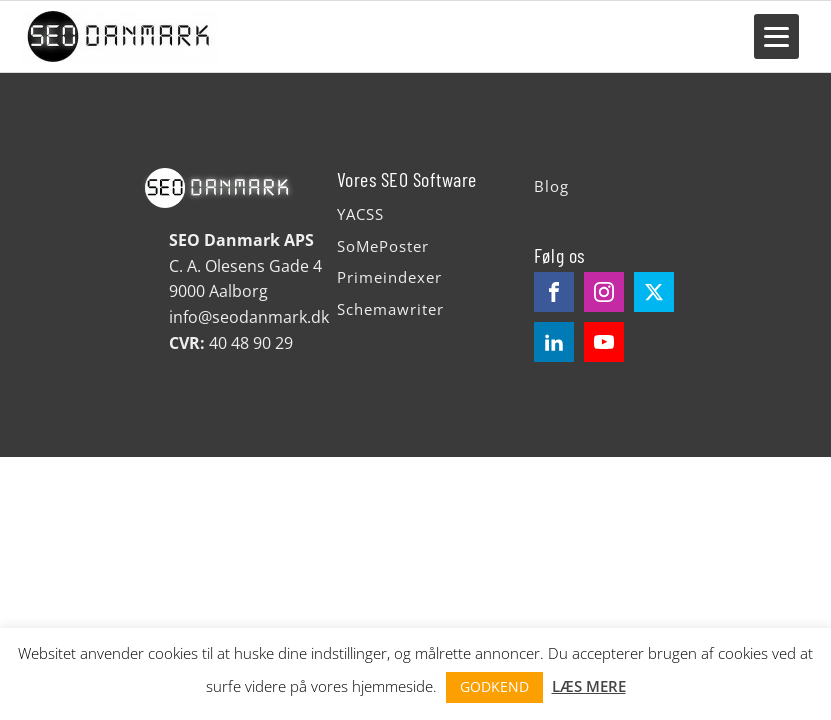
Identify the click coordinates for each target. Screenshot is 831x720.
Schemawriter (390, 309)
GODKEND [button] (494, 686)
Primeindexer (389, 277)
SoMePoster (383, 246)
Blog (551, 186)
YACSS (360, 214)
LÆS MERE (589, 686)
